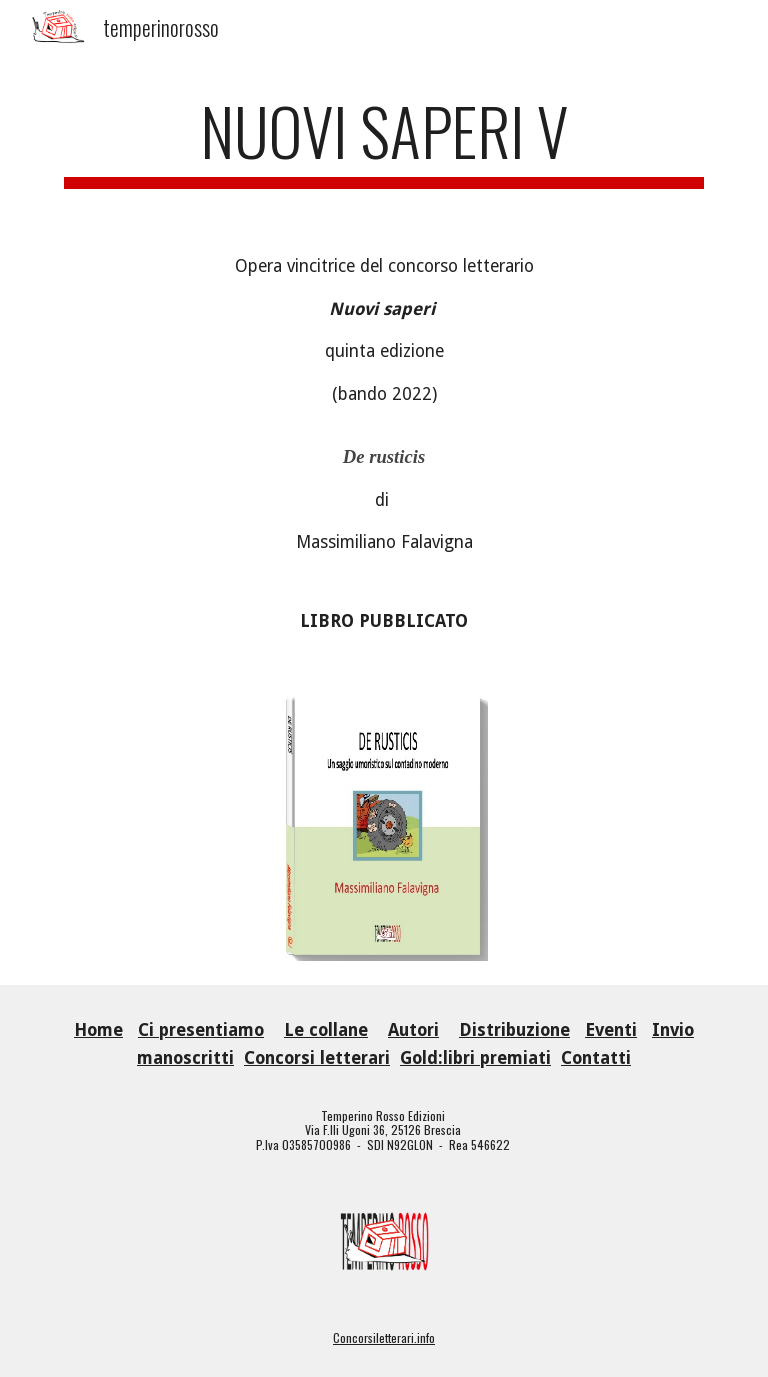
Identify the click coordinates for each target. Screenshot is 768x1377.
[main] (383, 140)
